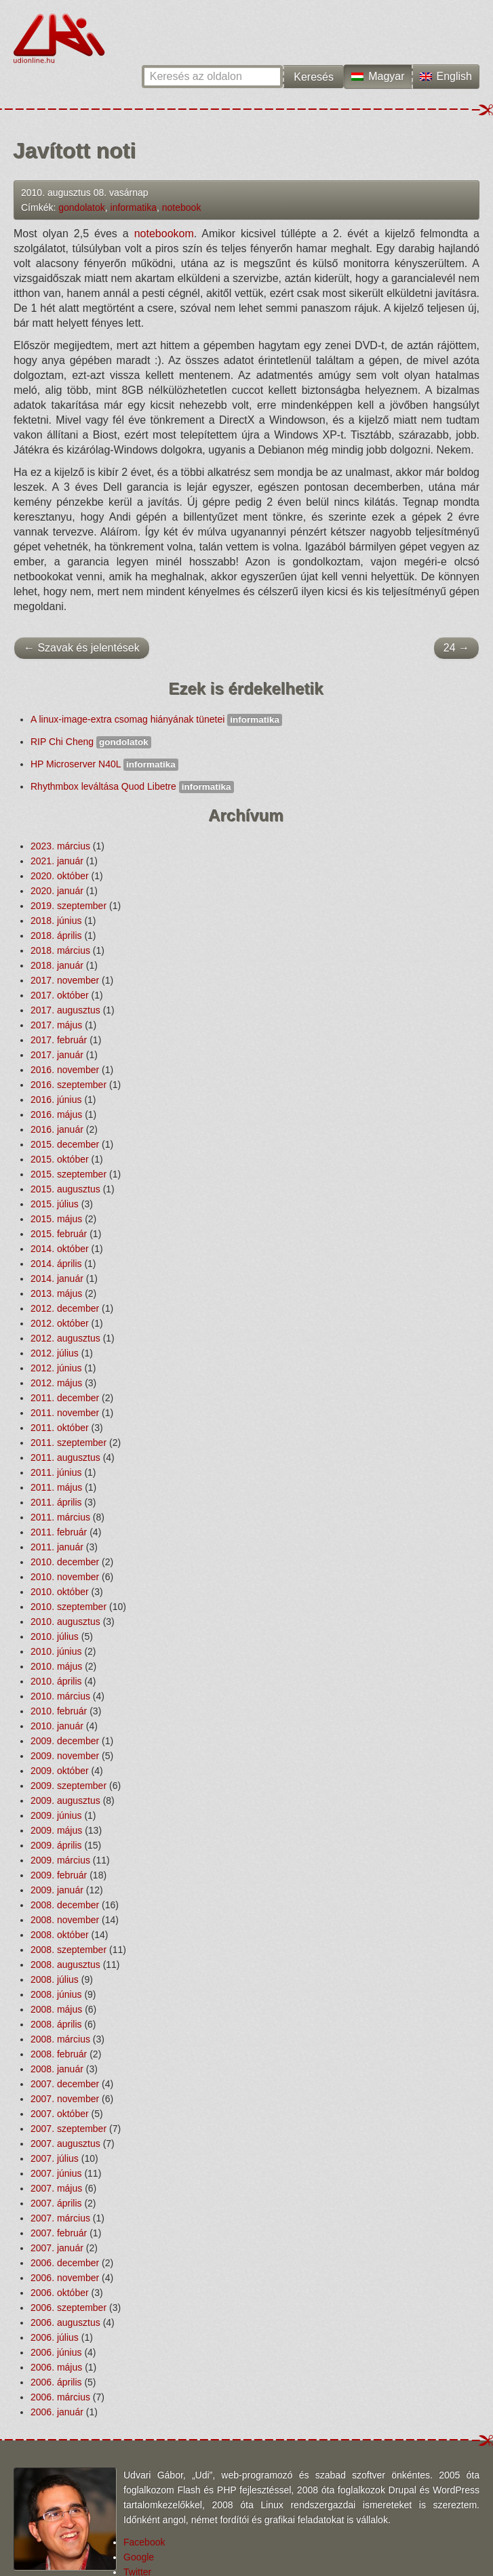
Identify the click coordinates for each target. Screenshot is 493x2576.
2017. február (59, 1039)
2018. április (56, 935)
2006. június (56, 2352)
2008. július (55, 1979)
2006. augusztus (65, 2322)
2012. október (60, 1323)
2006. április (56, 2382)
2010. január (57, 1725)
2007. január (57, 2247)
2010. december (65, 1561)
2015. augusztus (65, 1189)
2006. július (55, 2337)
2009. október (60, 1770)
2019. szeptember (68, 905)
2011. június (56, 1472)
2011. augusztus (65, 1457)
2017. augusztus (65, 1010)
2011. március (60, 1517)
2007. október (60, 2113)
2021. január (57, 861)
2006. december (65, 2262)
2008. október (60, 1934)
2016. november (65, 1069)
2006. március (60, 2397)
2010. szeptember (68, 1606)
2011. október (60, 1427)
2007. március (60, 2218)
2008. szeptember (68, 1949)
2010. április (56, 1681)
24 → (456, 647)
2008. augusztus (65, 1964)
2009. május (56, 1830)
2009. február (59, 1875)
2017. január (57, 1054)
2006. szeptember (68, 2307)
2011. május (56, 1487)
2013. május (56, 1293)
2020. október (60, 875)
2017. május (56, 1025)
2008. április (56, 2024)
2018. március (60, 950)
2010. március (60, 1696)
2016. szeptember (68, 1084)
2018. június (56, 920)
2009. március (60, 1860)
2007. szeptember (68, 2128)
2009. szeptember (68, 1785)
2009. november (65, 1755)
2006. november (65, 2277)
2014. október (60, 1248)
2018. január (57, 965)
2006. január (57, 2412)
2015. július (55, 1204)
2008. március (60, 2039)
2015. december (65, 1144)
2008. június (56, 1994)
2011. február (59, 1532)
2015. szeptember (68, 1174)
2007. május (56, 2188)
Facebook (144, 2542)
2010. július (55, 1636)
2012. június (56, 1368)
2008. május (56, 2009)
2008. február (59, 2054)
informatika (134, 207)
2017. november (65, 980)
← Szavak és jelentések (82, 647)
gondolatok (81, 207)
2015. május (56, 1218)
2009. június (56, 1815)
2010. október (60, 1591)
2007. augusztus (65, 2143)
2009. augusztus (65, 1800)
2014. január (57, 1278)
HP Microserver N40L (104, 764)
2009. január (57, 1890)
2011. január (57, 1547)
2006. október (60, 2292)
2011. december (65, 1397)
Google (138, 2557)
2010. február (59, 1711)
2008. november (65, 1919)
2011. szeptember (68, 1442)
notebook (181, 207)
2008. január (57, 2069)
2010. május (56, 1666)
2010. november (65, 1576)
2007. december (65, 2083)
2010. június (56, 1651)
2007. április (56, 2203)
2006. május (56, 2367)
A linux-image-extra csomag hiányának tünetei (156, 719)
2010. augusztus (65, 1621)
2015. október (60, 1159)
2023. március (60, 846)
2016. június (56, 1099)
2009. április (56, 1845)
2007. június (56, 2173)
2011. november (65, 1412)
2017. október (60, 995)
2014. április (56, 1263)
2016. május (56, 1114)
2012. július (55, 1353)
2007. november (65, 2098)
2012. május (56, 1382)
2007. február (59, 2233)
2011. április (56, 1502)
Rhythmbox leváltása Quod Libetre (132, 786)
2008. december (65, 1904)
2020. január (57, 890)
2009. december (65, 1740)
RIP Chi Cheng (91, 741)
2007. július (55, 2158)
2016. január (57, 1129)
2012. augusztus (65, 1338)
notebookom (164, 233)
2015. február (59, 1233)
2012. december (65, 1308)
